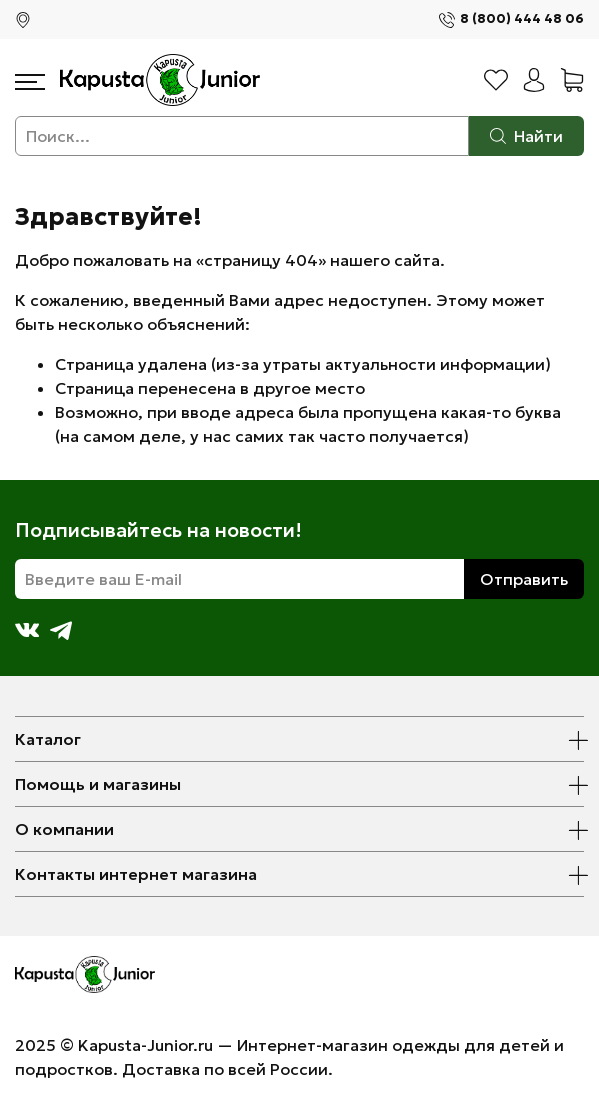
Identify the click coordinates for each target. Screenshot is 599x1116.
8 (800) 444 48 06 (522, 19)
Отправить (524, 579)
